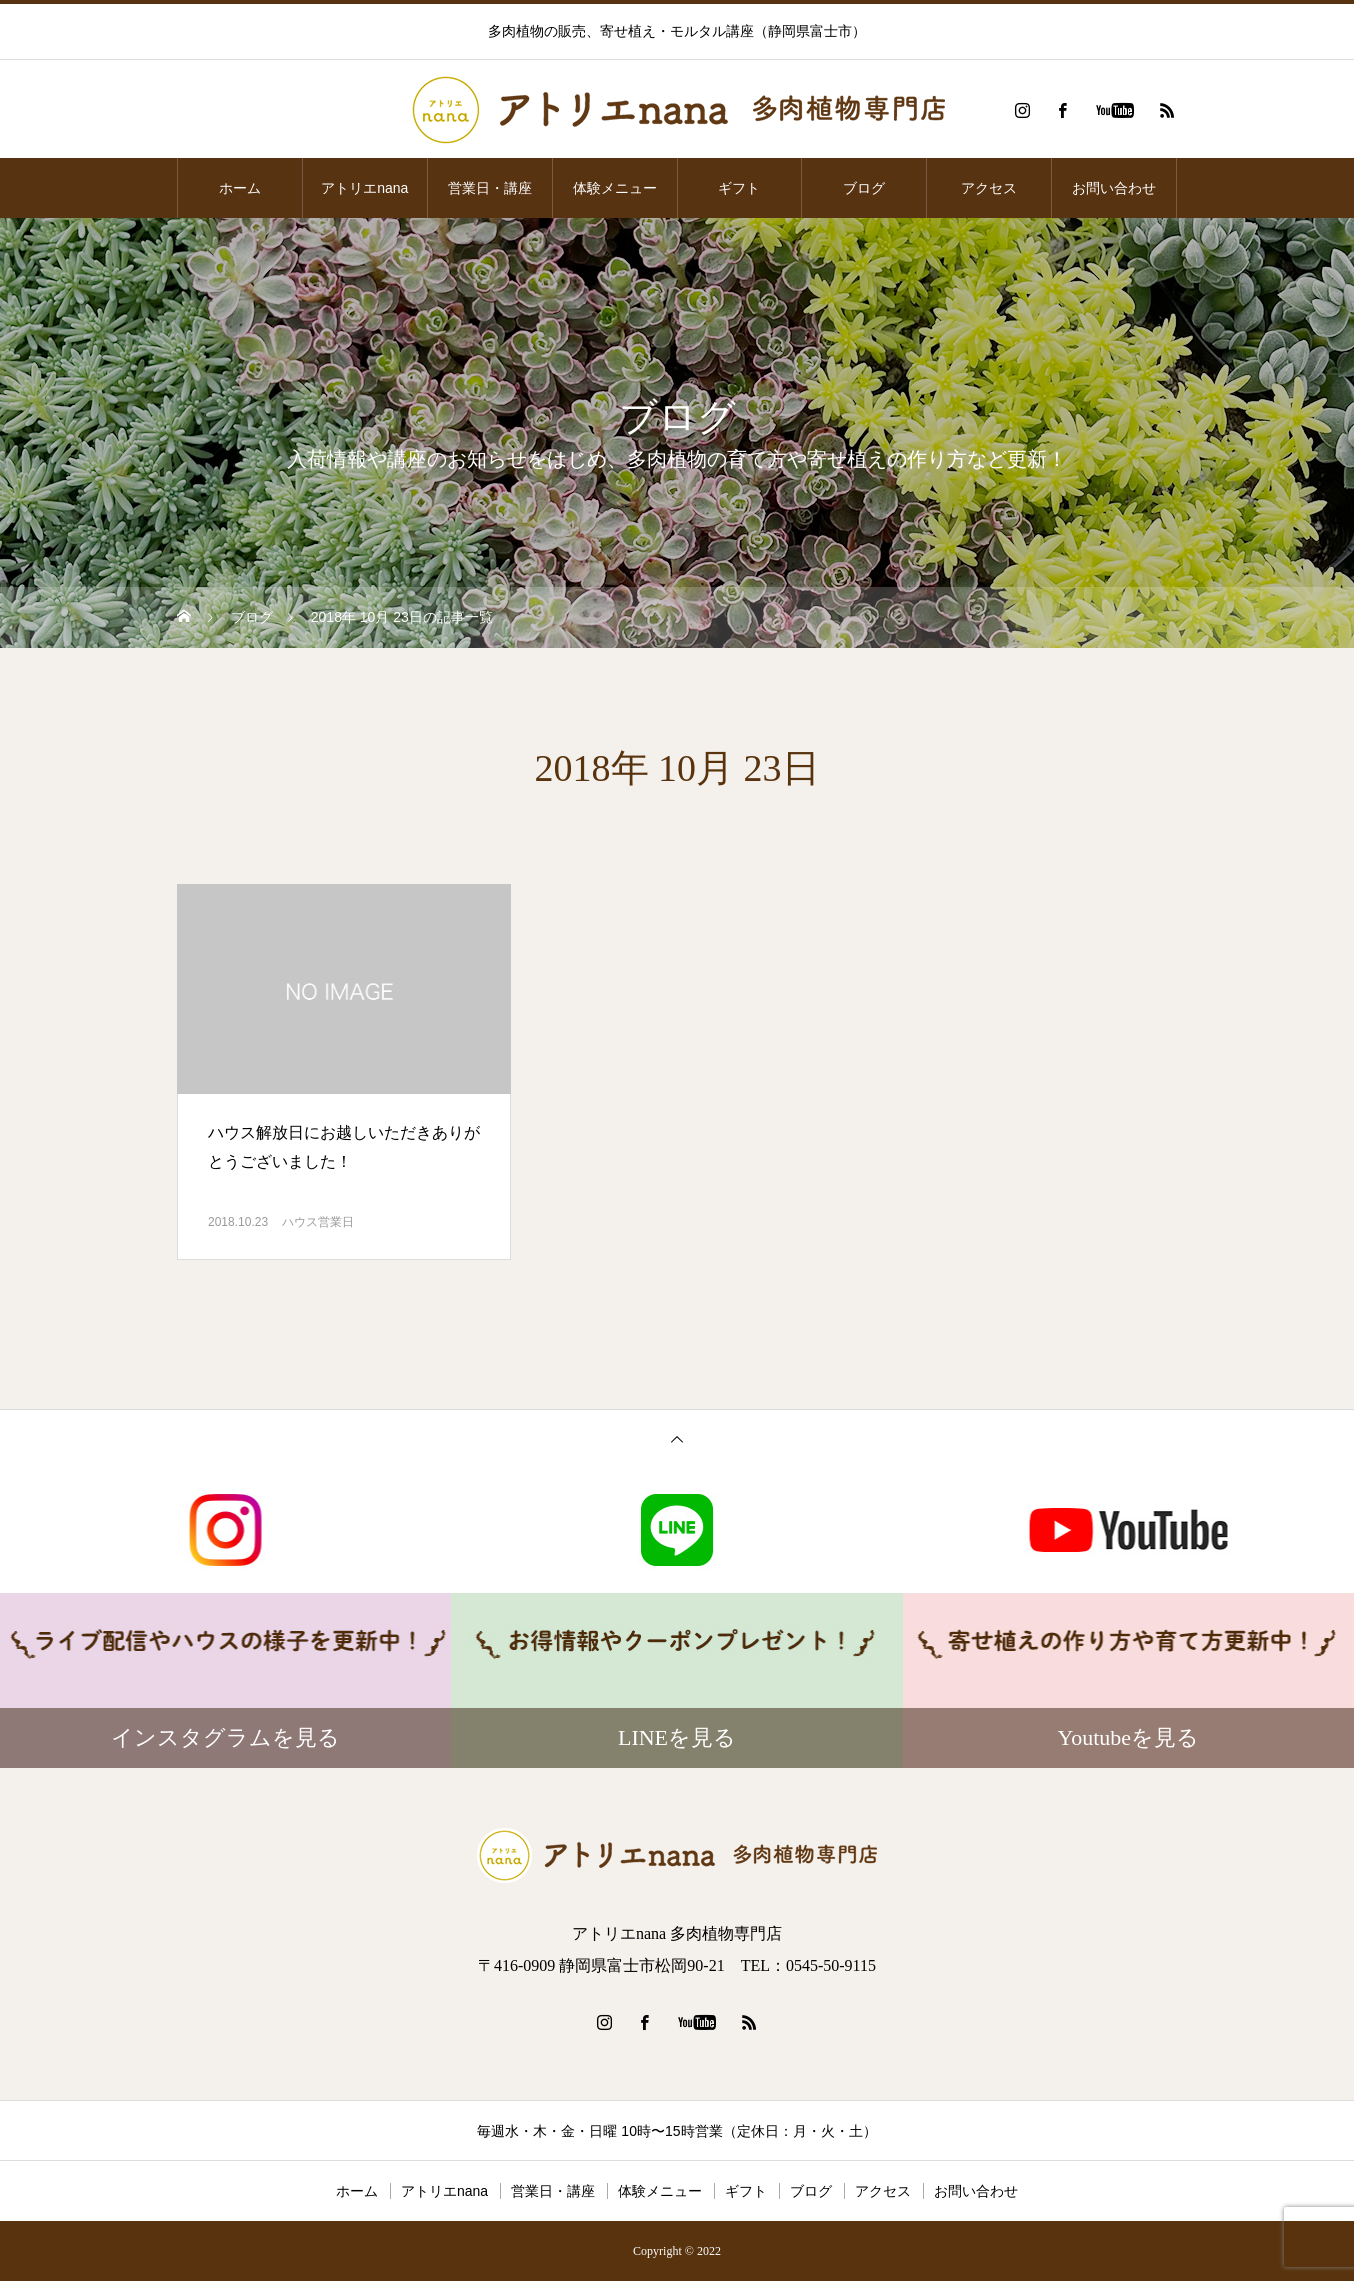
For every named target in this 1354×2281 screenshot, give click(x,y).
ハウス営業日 (318, 1222)
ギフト (739, 188)
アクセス (989, 188)
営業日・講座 (490, 188)
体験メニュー (615, 188)
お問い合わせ (1114, 188)
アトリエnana (364, 188)
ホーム (240, 188)
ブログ (864, 188)
